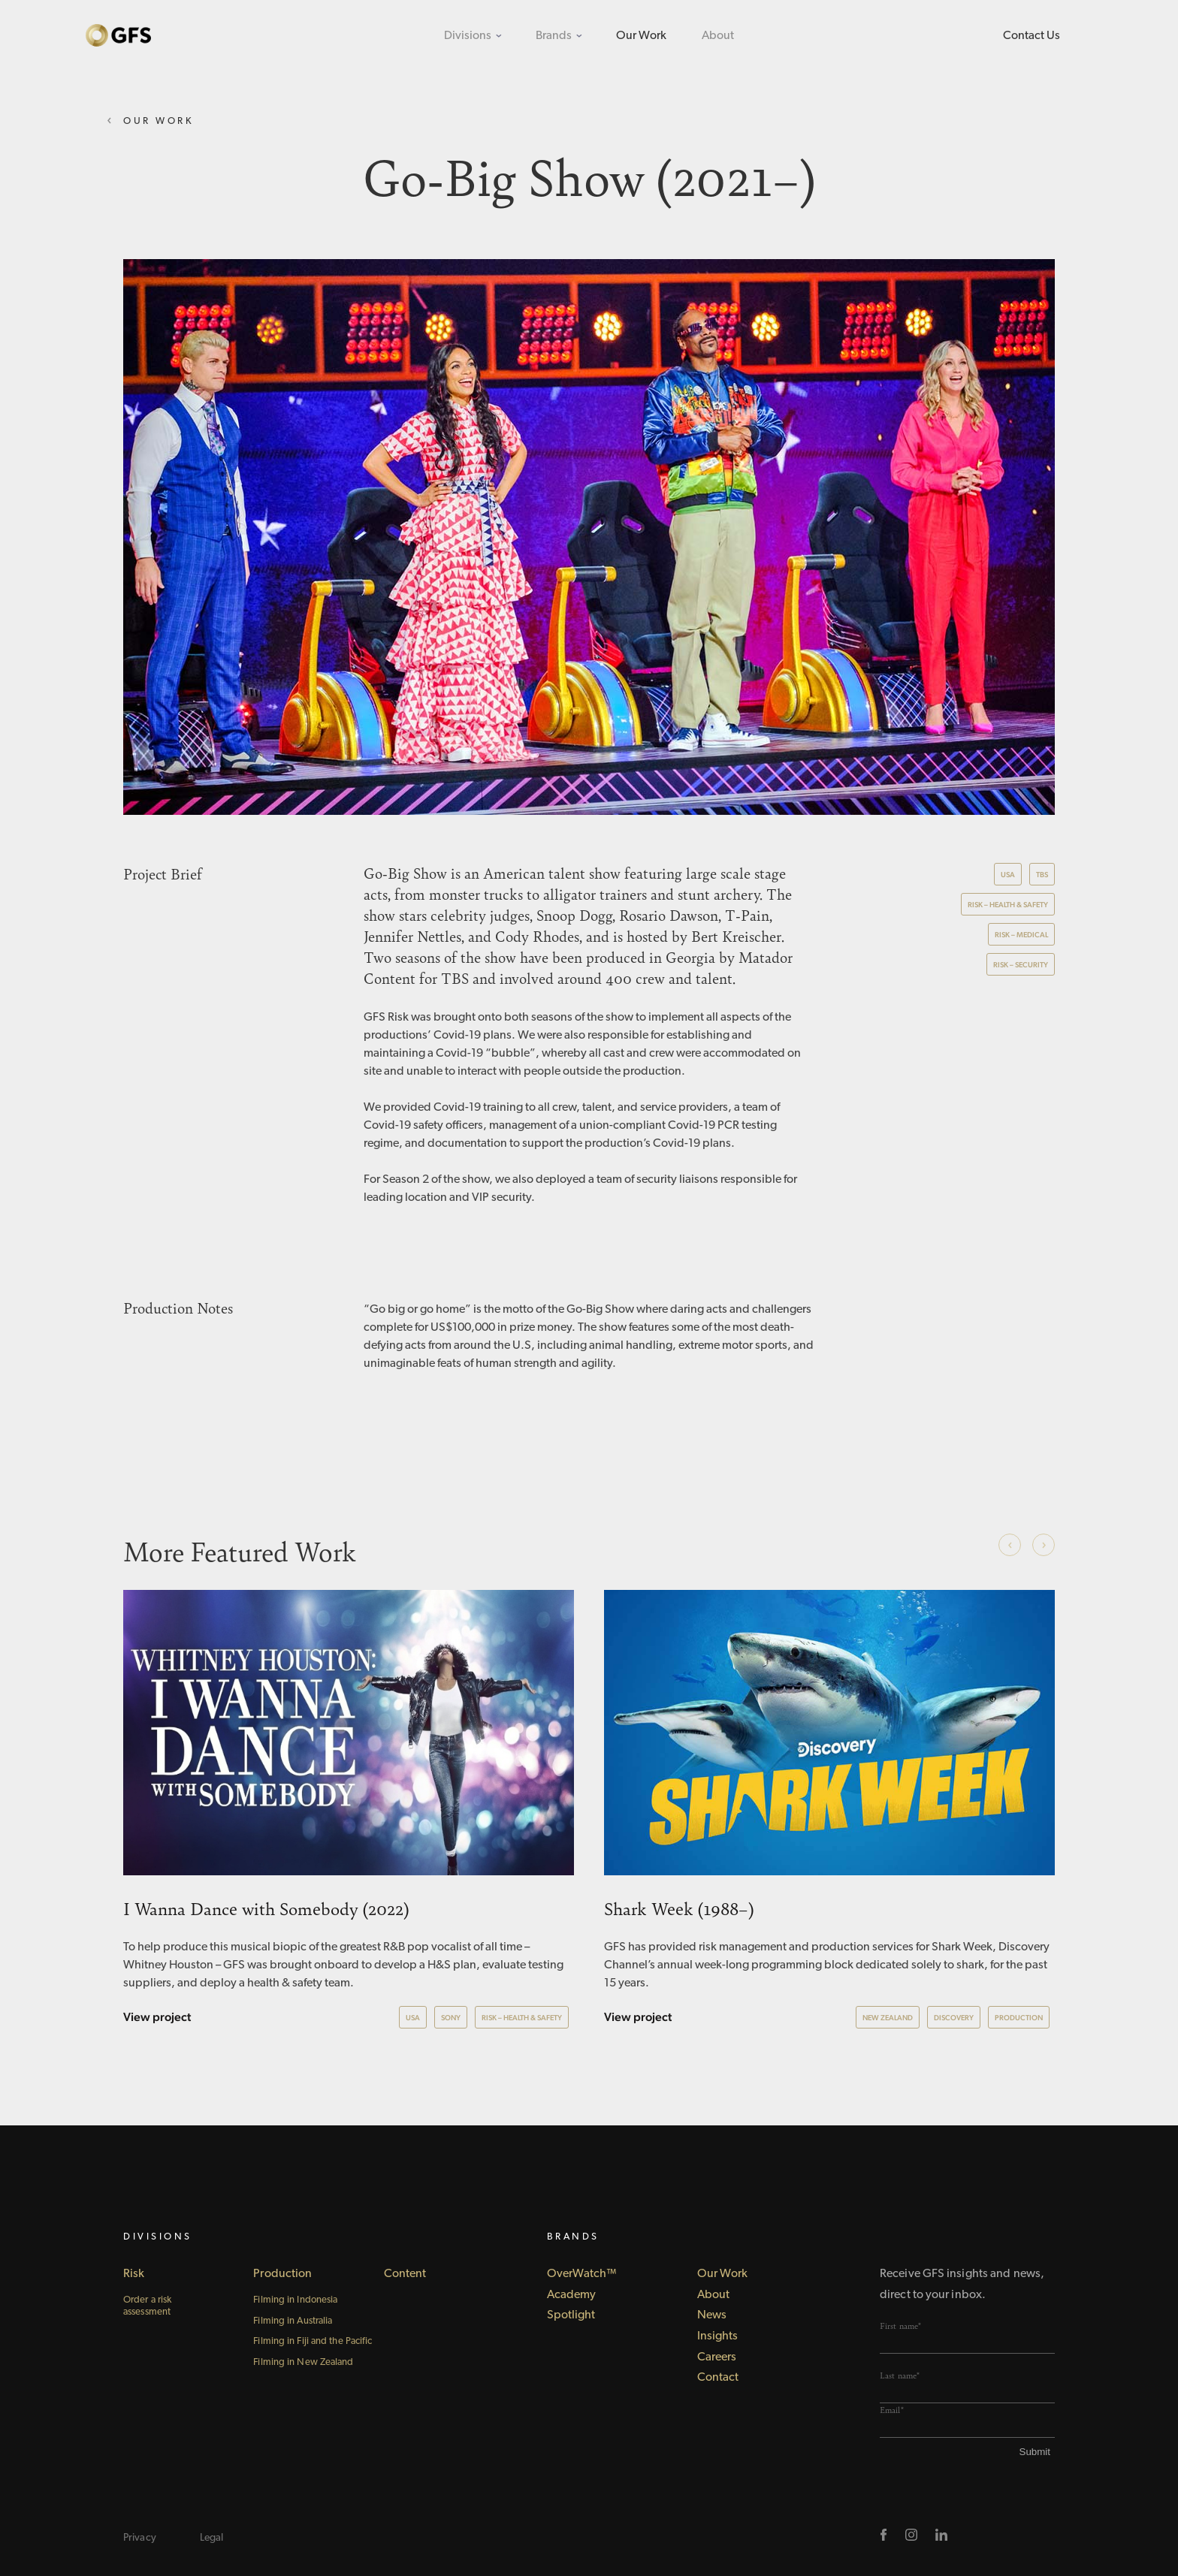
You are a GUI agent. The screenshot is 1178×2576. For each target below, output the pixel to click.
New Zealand (887, 2017)
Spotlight (571, 2315)
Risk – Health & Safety (1008, 904)
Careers (717, 2357)
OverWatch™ (582, 2274)
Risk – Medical (1021, 935)
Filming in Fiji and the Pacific (312, 2341)
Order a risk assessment (147, 2306)
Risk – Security (1020, 965)
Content (405, 2274)
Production (1019, 2017)
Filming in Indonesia (295, 2300)
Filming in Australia (292, 2321)
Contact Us (1031, 36)
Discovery (954, 2017)
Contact (718, 2378)
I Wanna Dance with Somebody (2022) (266, 1908)
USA (1008, 874)
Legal (212, 2538)
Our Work (641, 36)
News (711, 2315)
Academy (572, 2295)
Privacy (139, 2538)
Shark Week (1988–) (679, 1908)
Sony (451, 2017)
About (718, 36)
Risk (133, 2274)
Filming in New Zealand (303, 2362)
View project (157, 2017)
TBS (1042, 874)
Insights (718, 2336)
